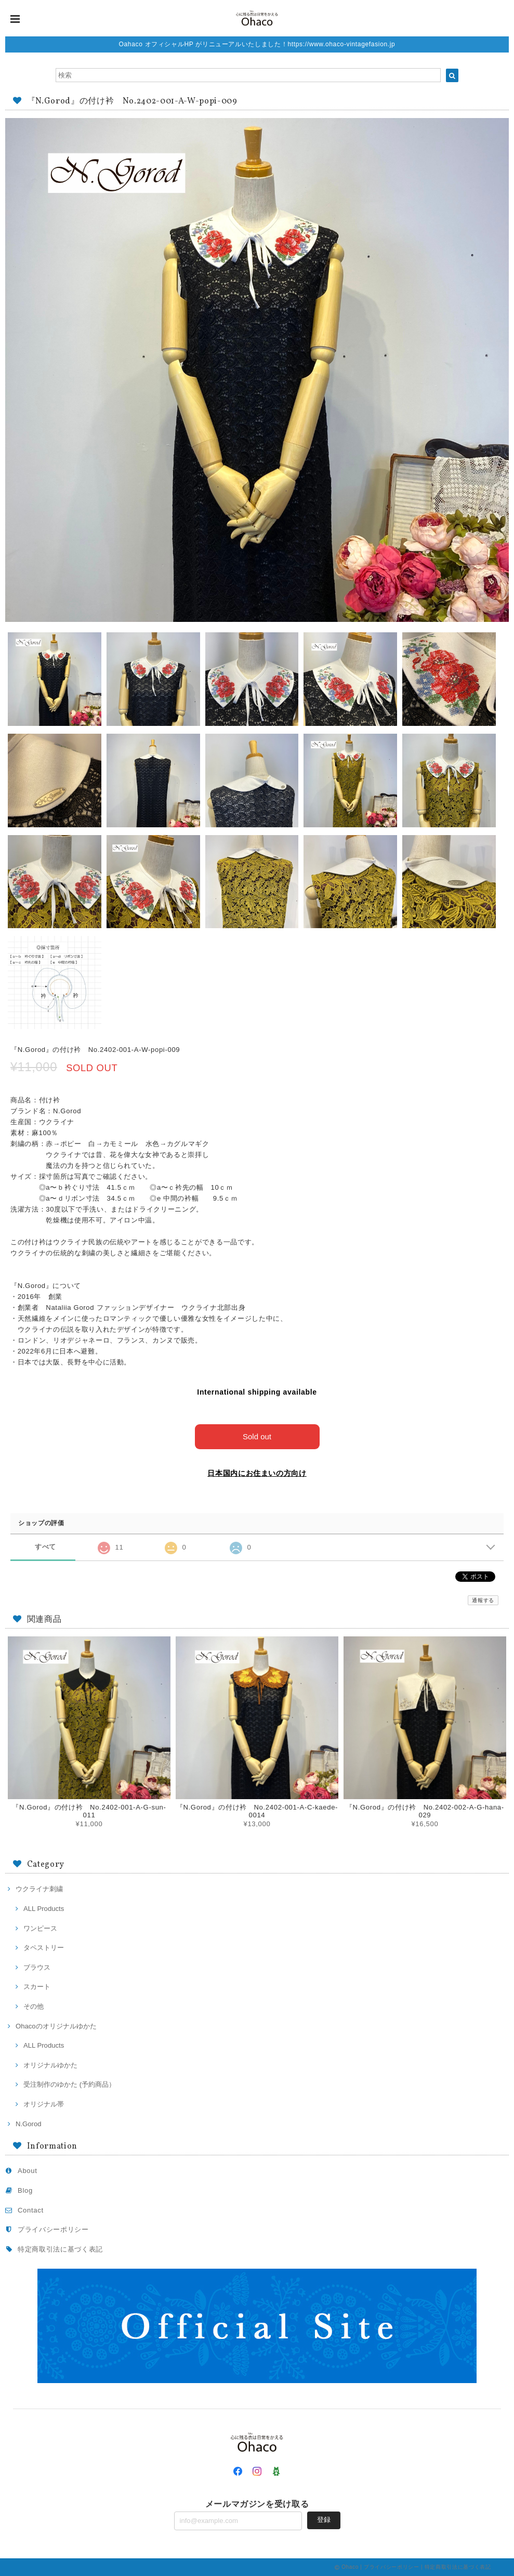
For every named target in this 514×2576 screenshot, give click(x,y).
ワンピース (40, 1928)
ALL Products (43, 1909)
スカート (36, 1986)
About (27, 2171)
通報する (483, 1600)
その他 (33, 2006)
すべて (45, 1546)
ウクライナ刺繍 (39, 1889)
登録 (324, 2519)
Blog (25, 2190)
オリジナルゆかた (50, 2065)
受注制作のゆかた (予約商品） (69, 2084)
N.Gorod (29, 2124)
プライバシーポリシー (53, 2229)
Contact (31, 2210)
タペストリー (43, 1947)
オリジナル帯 (43, 2104)
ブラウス (36, 1967)
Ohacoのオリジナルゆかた (56, 2026)
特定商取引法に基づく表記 (60, 2249)
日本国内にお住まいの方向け (257, 1473)
